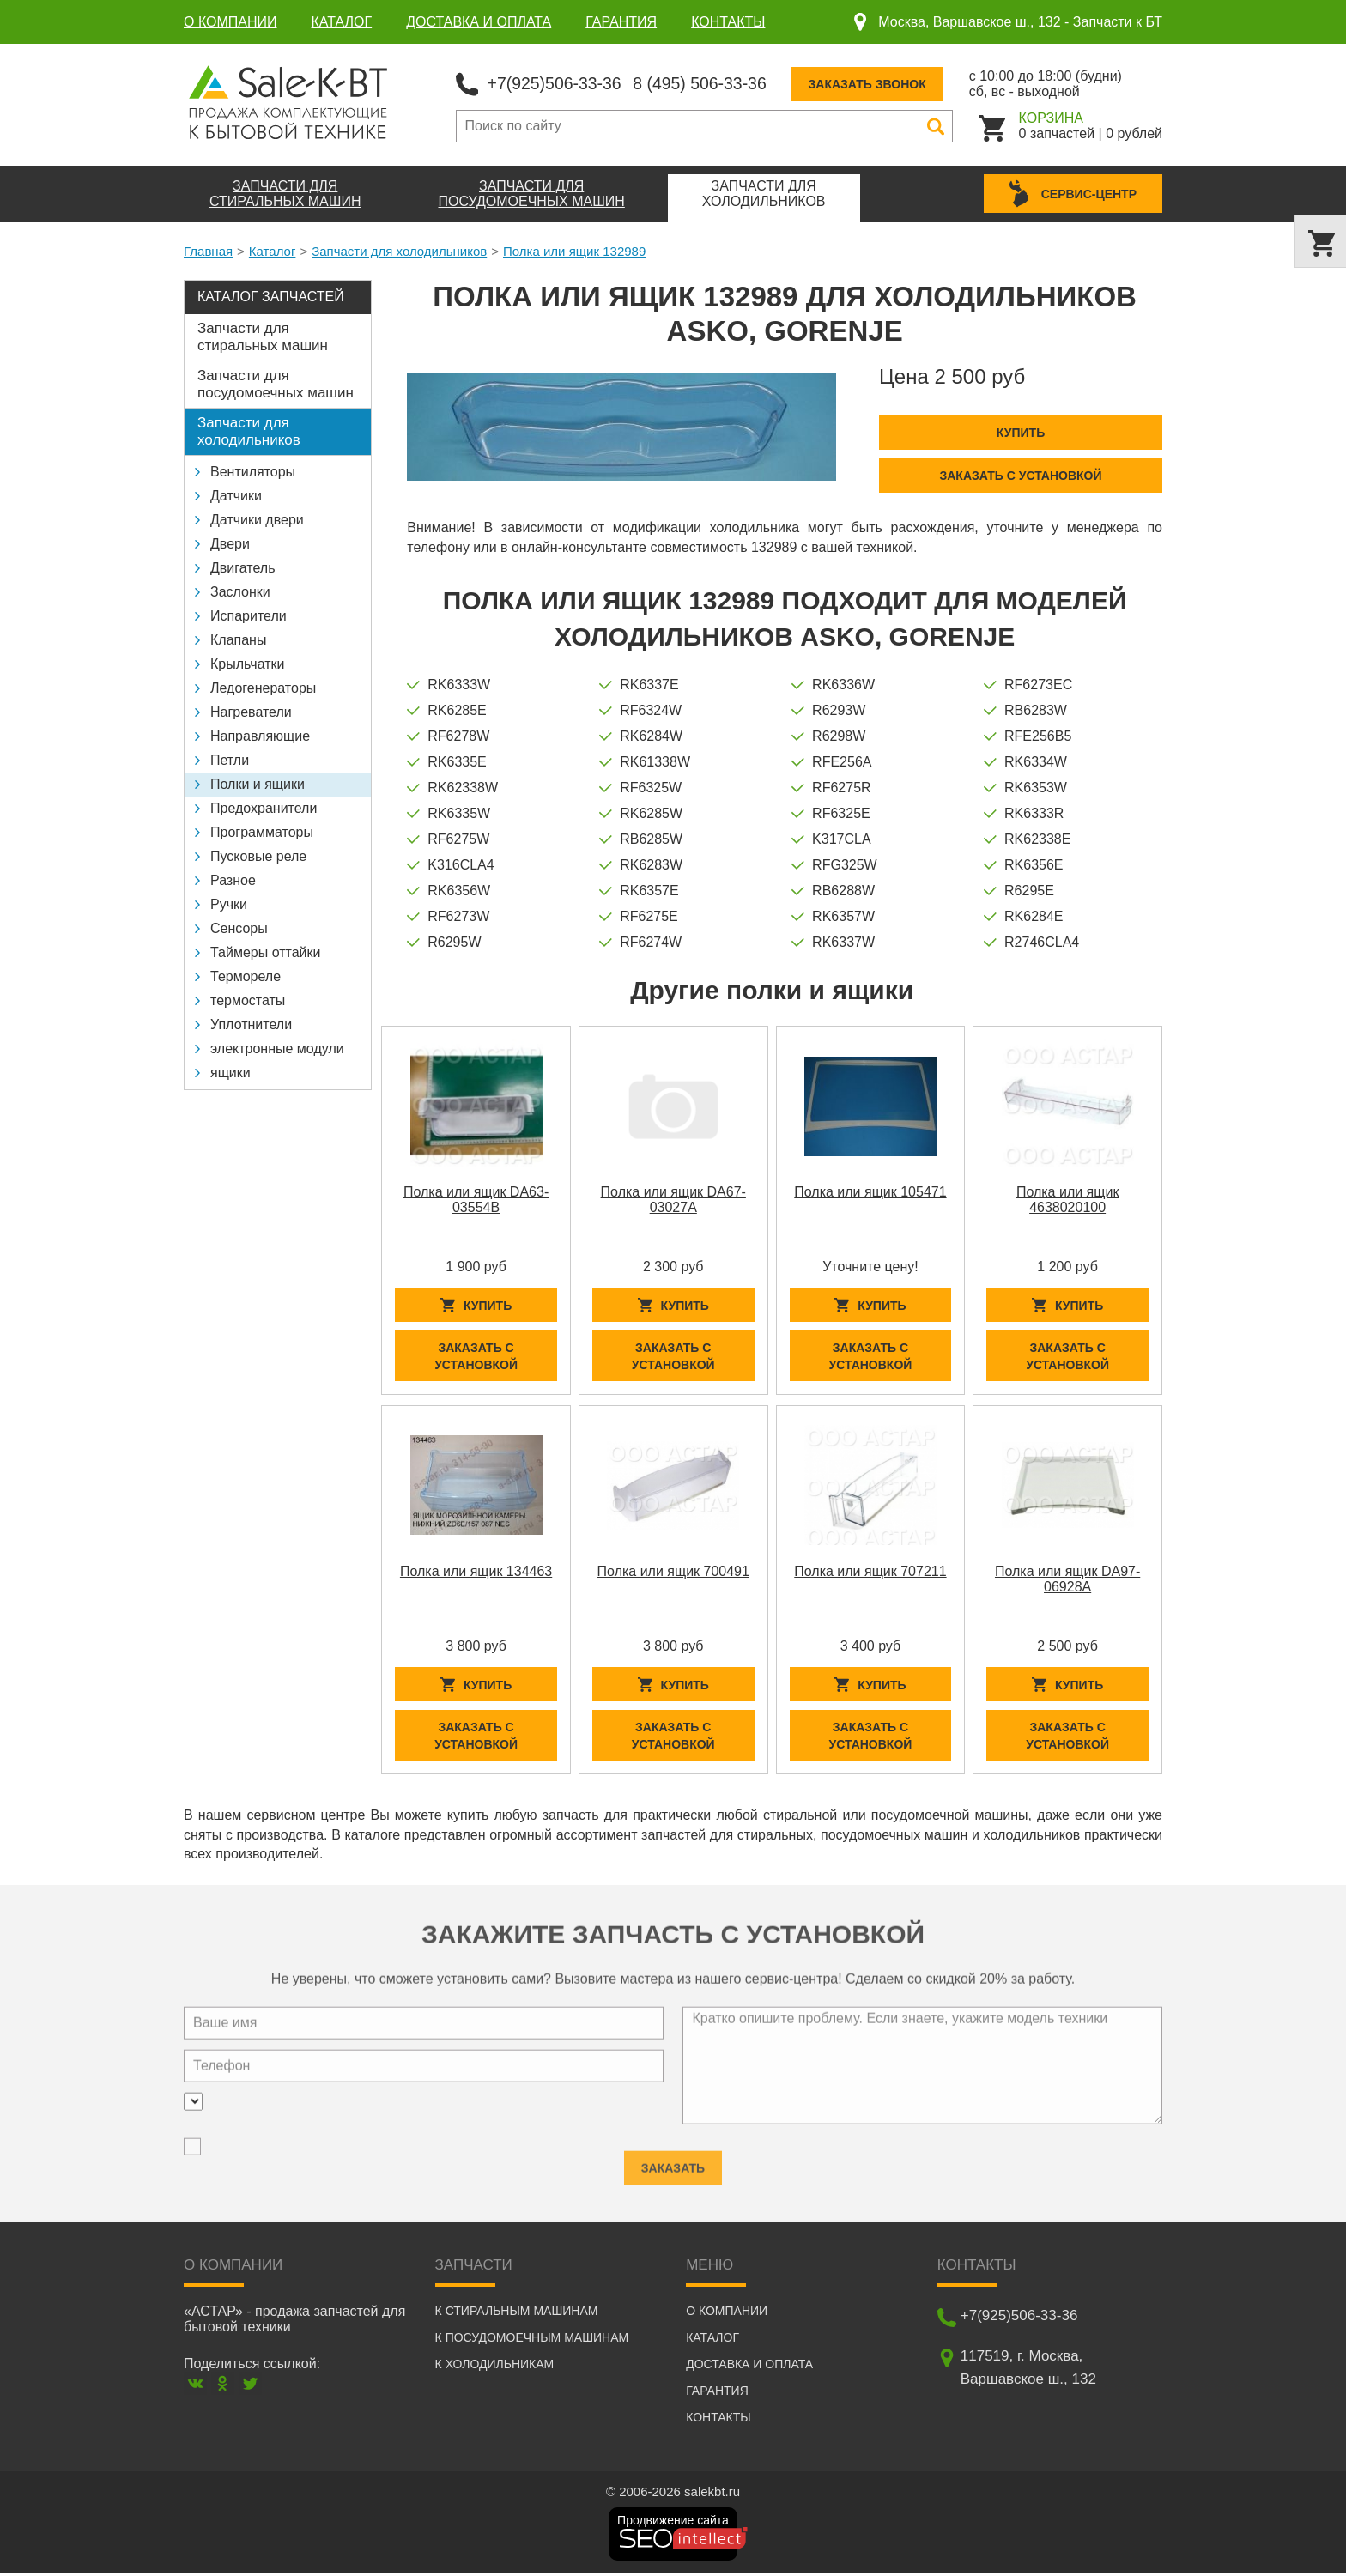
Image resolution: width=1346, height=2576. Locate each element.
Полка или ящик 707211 (870, 1572)
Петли (229, 759)
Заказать (673, 2159)
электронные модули (277, 1047)
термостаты (247, 999)
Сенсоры (239, 927)
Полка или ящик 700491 (673, 1572)
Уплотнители (251, 1023)
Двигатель (243, 567)
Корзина (1051, 117)
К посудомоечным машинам (532, 2340)
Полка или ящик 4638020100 (1067, 1199)
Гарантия (621, 22)
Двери (230, 543)
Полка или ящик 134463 (476, 1572)
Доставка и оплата (478, 22)
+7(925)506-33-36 (557, 82)
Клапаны (238, 639)
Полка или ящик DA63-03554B (476, 1199)
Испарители (248, 615)
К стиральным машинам (516, 2313)
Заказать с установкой (1020, 475)
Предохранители (263, 807)
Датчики (236, 495)
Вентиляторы (252, 471)
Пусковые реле (258, 855)
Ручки (228, 903)
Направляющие (260, 735)
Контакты (728, 22)
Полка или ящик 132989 (574, 250)
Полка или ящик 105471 (870, 1191)
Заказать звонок (877, 83)
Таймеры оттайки (265, 951)
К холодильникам (495, 2366)
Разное (233, 879)
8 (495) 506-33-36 (706, 82)
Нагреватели (251, 711)
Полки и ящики (257, 783)
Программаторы (261, 831)
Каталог (342, 22)
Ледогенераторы (263, 687)
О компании (230, 22)
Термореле (245, 975)
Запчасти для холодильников (399, 250)
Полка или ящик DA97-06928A (1067, 1580)
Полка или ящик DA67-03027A (673, 1199)
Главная (208, 250)
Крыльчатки (247, 663)
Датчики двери (257, 519)
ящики (230, 1071)
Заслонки (240, 591)
